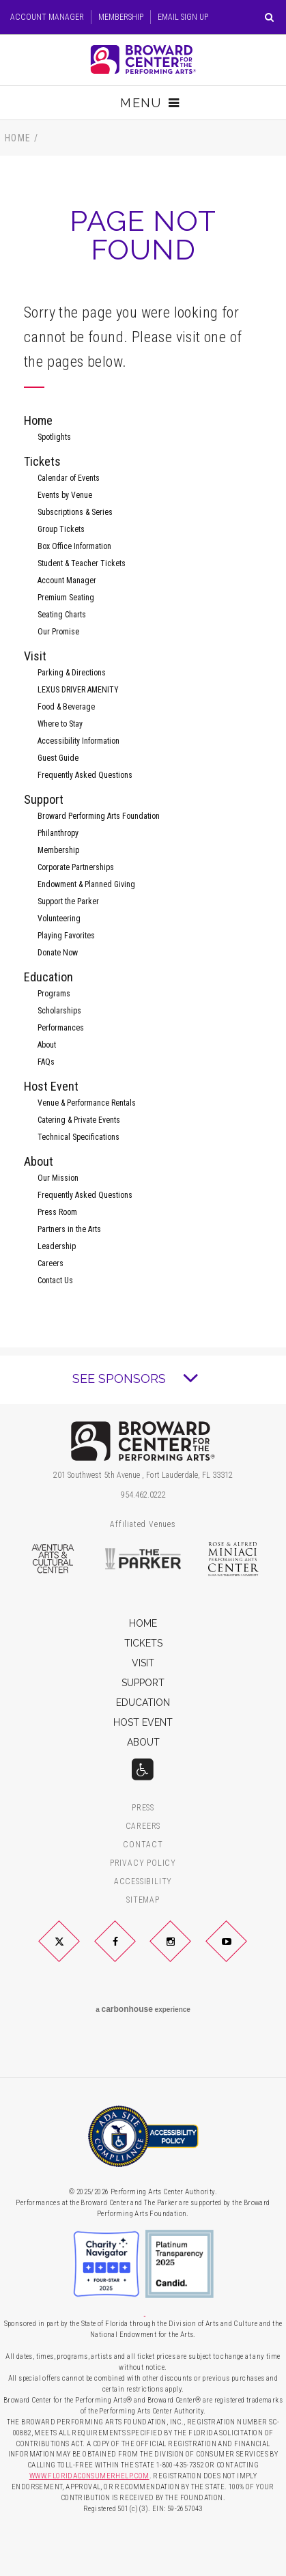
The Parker (143, 1559)
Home (18, 137)
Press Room (57, 1212)
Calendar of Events (69, 478)
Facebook (131, 1952)
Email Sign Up (183, 17)
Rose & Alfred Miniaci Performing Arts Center (234, 1559)
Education (48, 977)
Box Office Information (74, 546)
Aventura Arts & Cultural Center (52, 1559)
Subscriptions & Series (75, 512)
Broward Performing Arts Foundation (99, 816)
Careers (50, 1263)
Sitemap (143, 1900)
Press (143, 1808)
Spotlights (54, 437)
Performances (61, 1028)
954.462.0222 (143, 1495)
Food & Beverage (66, 707)
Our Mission (58, 1178)
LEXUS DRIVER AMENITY (78, 690)
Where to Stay (60, 724)
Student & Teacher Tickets (82, 563)
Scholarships (59, 1011)
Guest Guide (58, 758)
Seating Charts (62, 614)
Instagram (187, 1952)
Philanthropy (58, 833)
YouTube (242, 1952)
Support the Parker (68, 901)
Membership (120, 17)
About (47, 1045)
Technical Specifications (78, 1137)
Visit (35, 656)
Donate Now (58, 952)
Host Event (51, 1086)
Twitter (75, 1952)
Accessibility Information (78, 741)
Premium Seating (66, 597)
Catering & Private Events (79, 1120)
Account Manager (47, 17)
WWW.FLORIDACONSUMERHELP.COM (89, 2476)
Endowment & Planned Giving (86, 884)
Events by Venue (65, 495)
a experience (143, 2009)
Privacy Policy (143, 1863)
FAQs (46, 1062)
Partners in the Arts (69, 1229)
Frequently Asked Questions (85, 775)
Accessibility (143, 1881)
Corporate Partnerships (76, 867)
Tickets (42, 461)
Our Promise (58, 631)
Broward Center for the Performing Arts (143, 59)
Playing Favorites (66, 935)
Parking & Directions (72, 672)
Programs (54, 993)
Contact (143, 1844)
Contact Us (55, 1280)
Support (43, 799)
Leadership (57, 1246)
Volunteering (59, 918)
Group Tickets (61, 529)
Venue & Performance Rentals (87, 1103)
